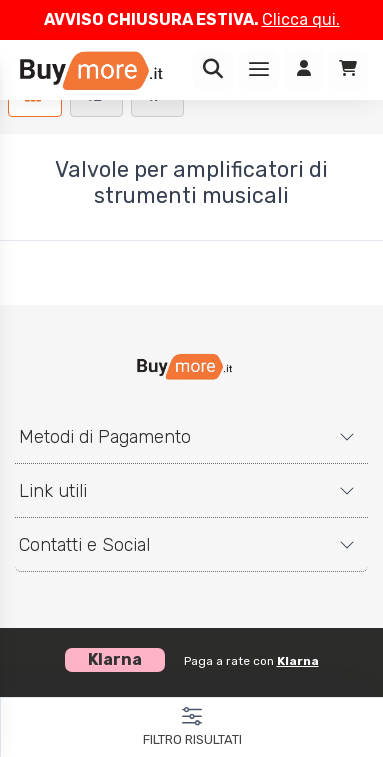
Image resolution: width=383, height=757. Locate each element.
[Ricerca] (213, 70)
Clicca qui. (301, 19)
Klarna (298, 661)
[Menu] (259, 70)
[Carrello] (348, 70)
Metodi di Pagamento (105, 437)
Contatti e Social (84, 545)
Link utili (53, 491)
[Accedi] (304, 70)
